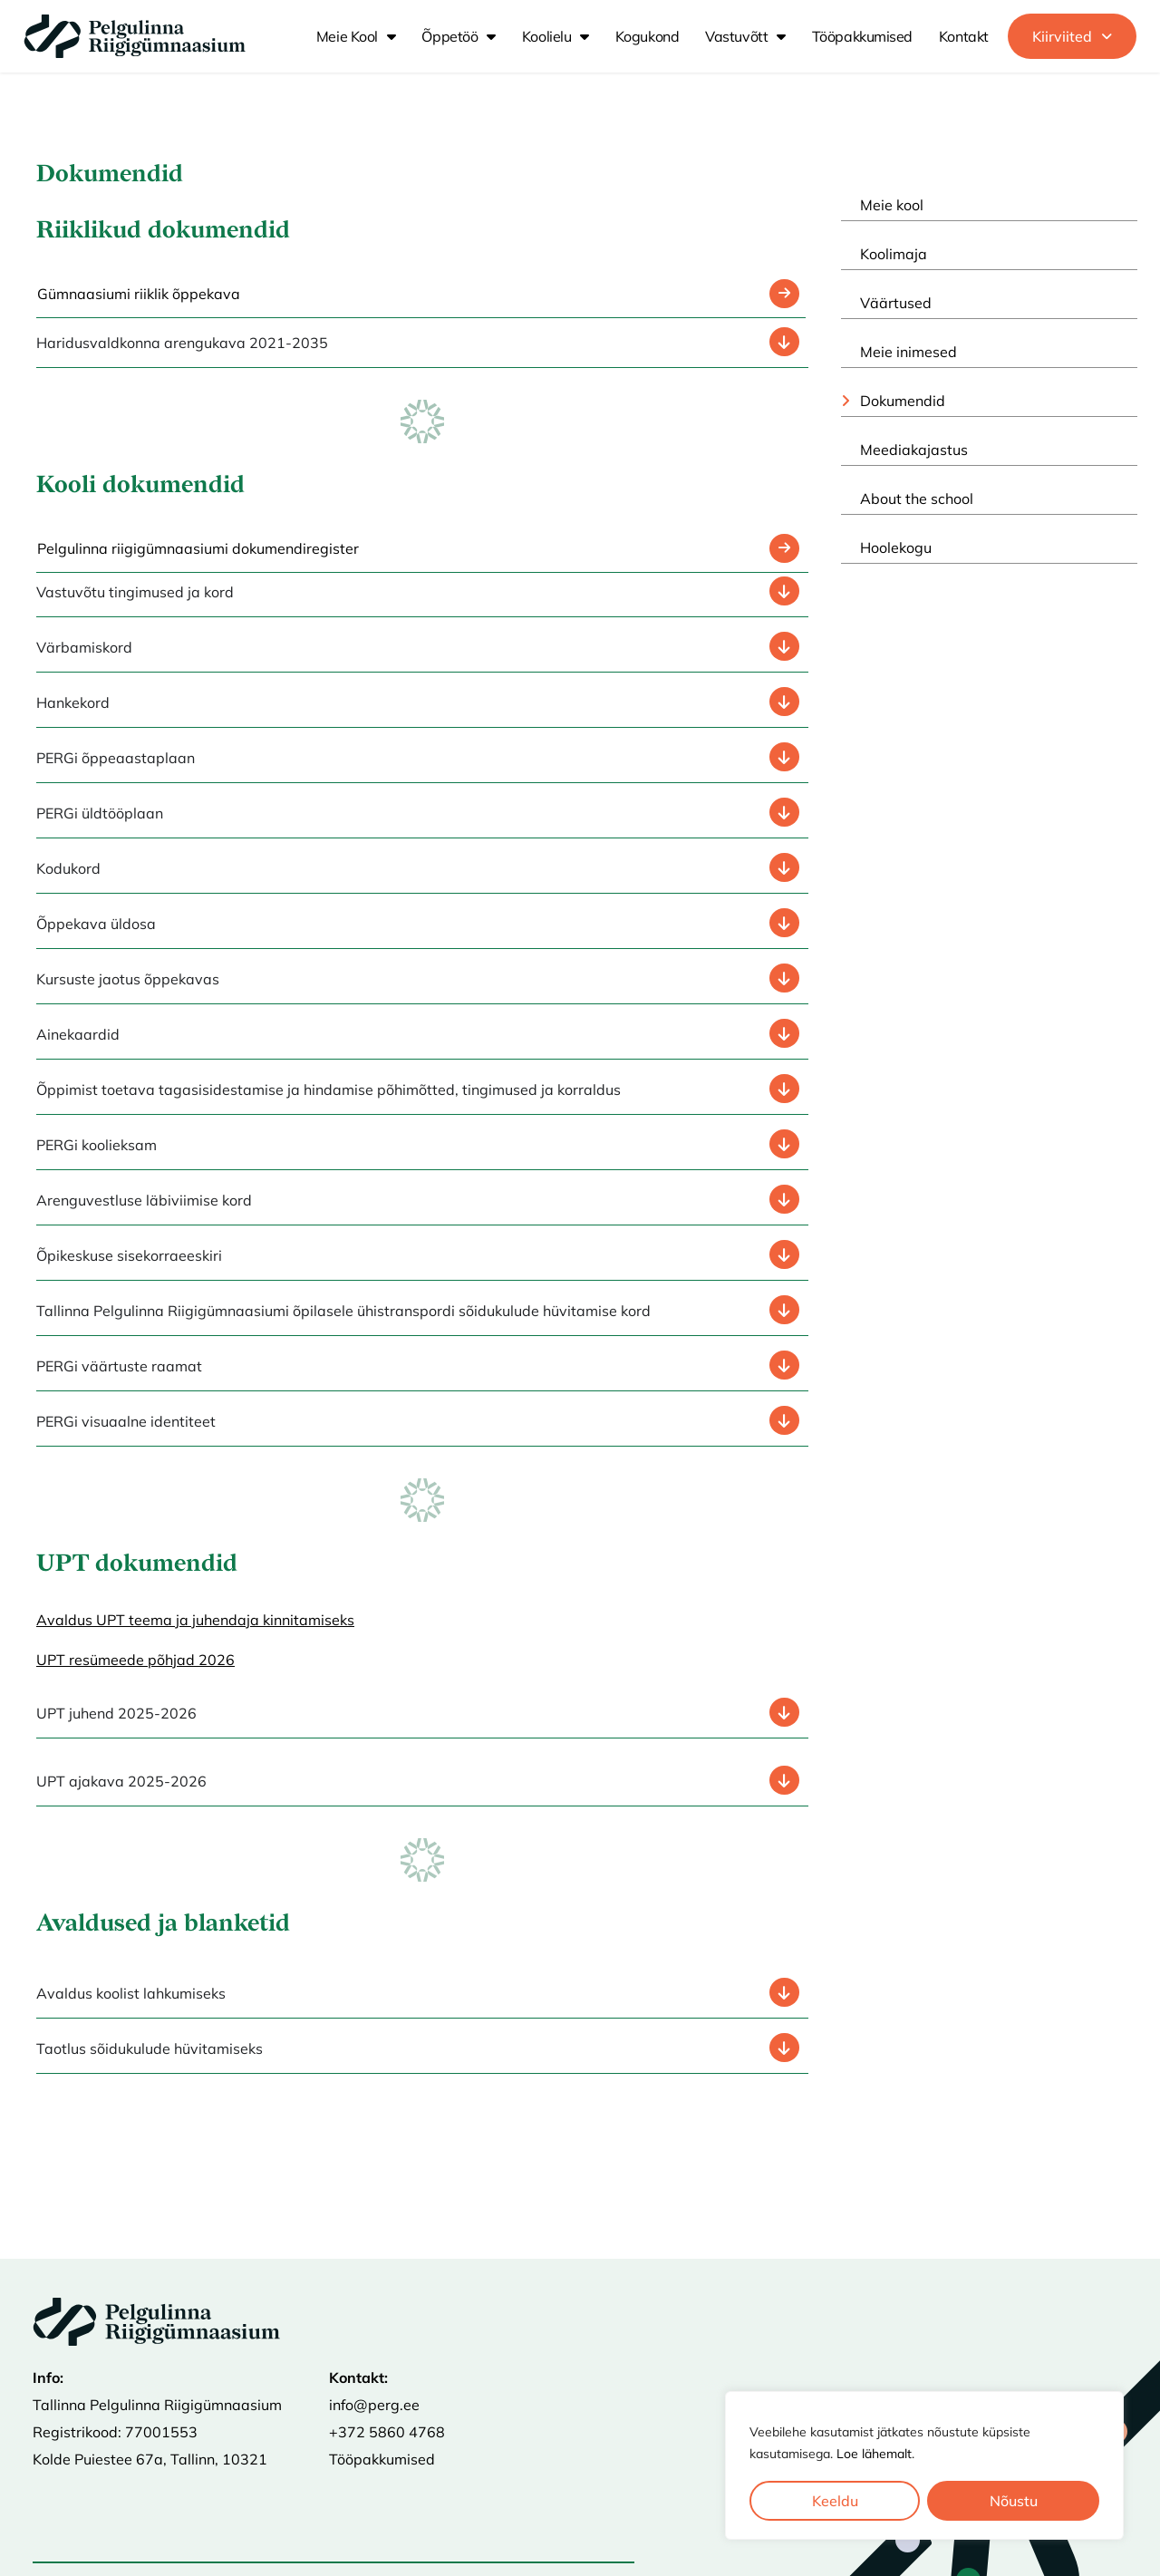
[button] (1072, 36)
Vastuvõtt (745, 36)
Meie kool (356, 36)
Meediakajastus (914, 450)
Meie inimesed (908, 352)
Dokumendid (902, 401)
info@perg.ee (374, 2405)
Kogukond (647, 36)
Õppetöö (458, 36)
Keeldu (835, 2501)
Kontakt (964, 36)
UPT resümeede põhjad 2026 (135, 1660)
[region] (924, 2465)
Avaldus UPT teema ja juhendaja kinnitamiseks (195, 1620)
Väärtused (896, 303)
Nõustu (1014, 2501)
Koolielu (555, 36)
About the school (916, 498)
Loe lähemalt (874, 2453)
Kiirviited (1072, 36)
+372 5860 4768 (387, 2432)
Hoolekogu (896, 547)
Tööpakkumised (862, 36)
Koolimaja (893, 254)
